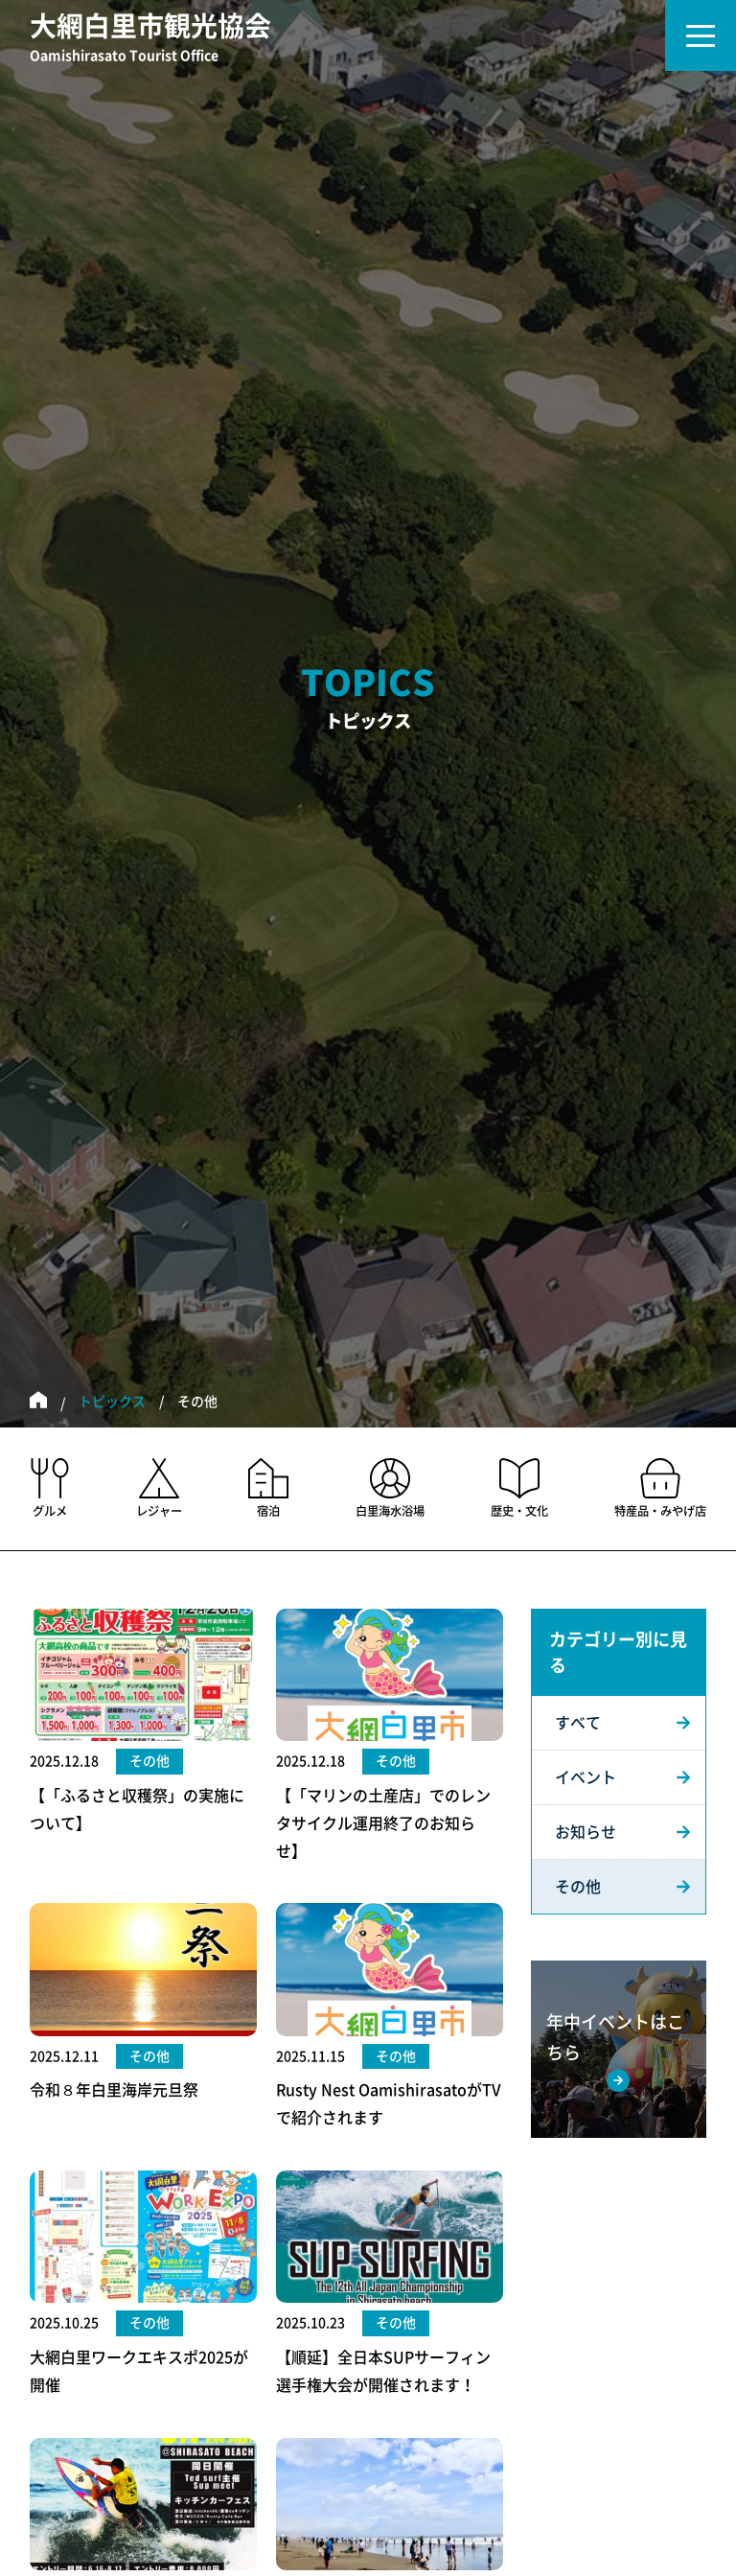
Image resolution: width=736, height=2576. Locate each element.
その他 (578, 1886)
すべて (578, 1722)
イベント (585, 1777)
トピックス (112, 1401)
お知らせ (585, 1832)
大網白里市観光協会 (150, 39)
